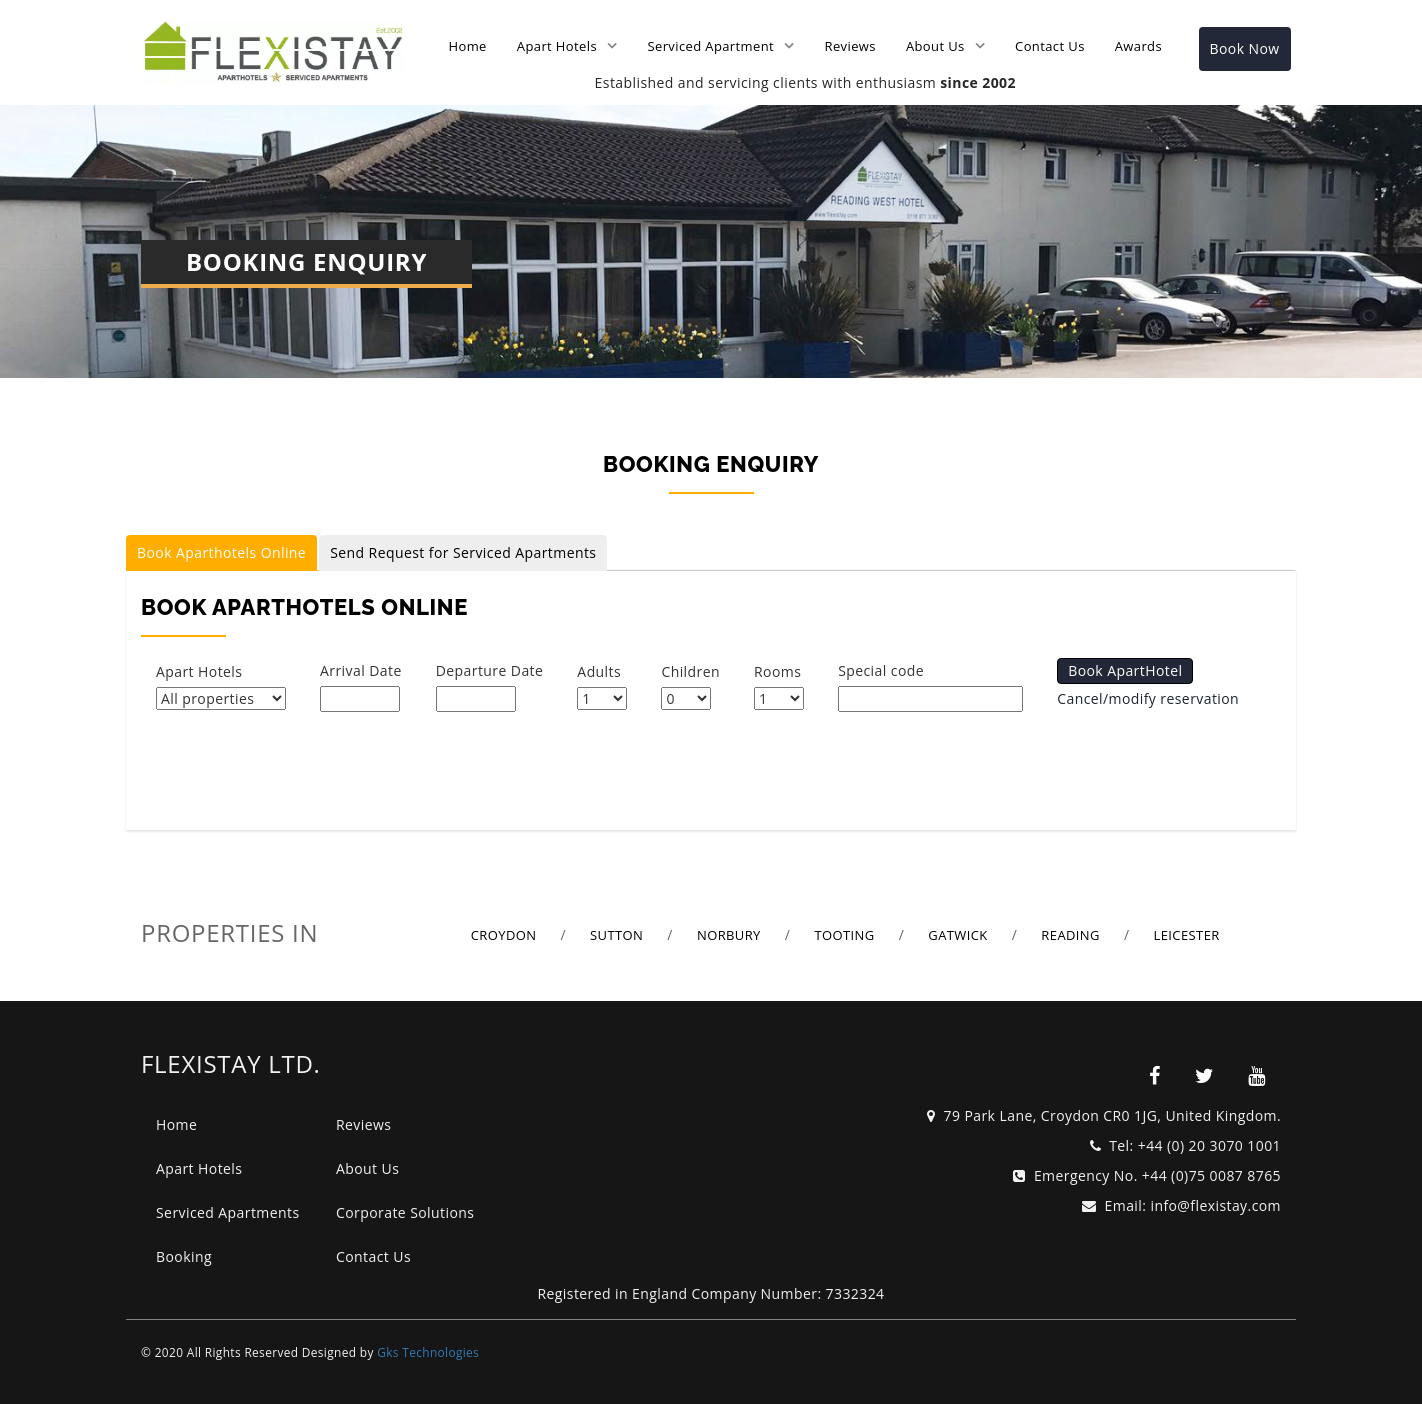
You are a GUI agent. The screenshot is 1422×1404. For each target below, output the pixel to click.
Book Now (1245, 48)
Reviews (850, 46)
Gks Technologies (428, 1352)
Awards (1138, 46)
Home (468, 46)
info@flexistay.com (1215, 1205)
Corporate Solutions (405, 1212)
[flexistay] (1155, 1076)
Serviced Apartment (710, 46)
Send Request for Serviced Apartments (463, 552)
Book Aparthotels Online (221, 552)
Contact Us (1050, 46)
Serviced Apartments (228, 1212)
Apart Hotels (557, 46)
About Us (935, 46)
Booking (184, 1256)
